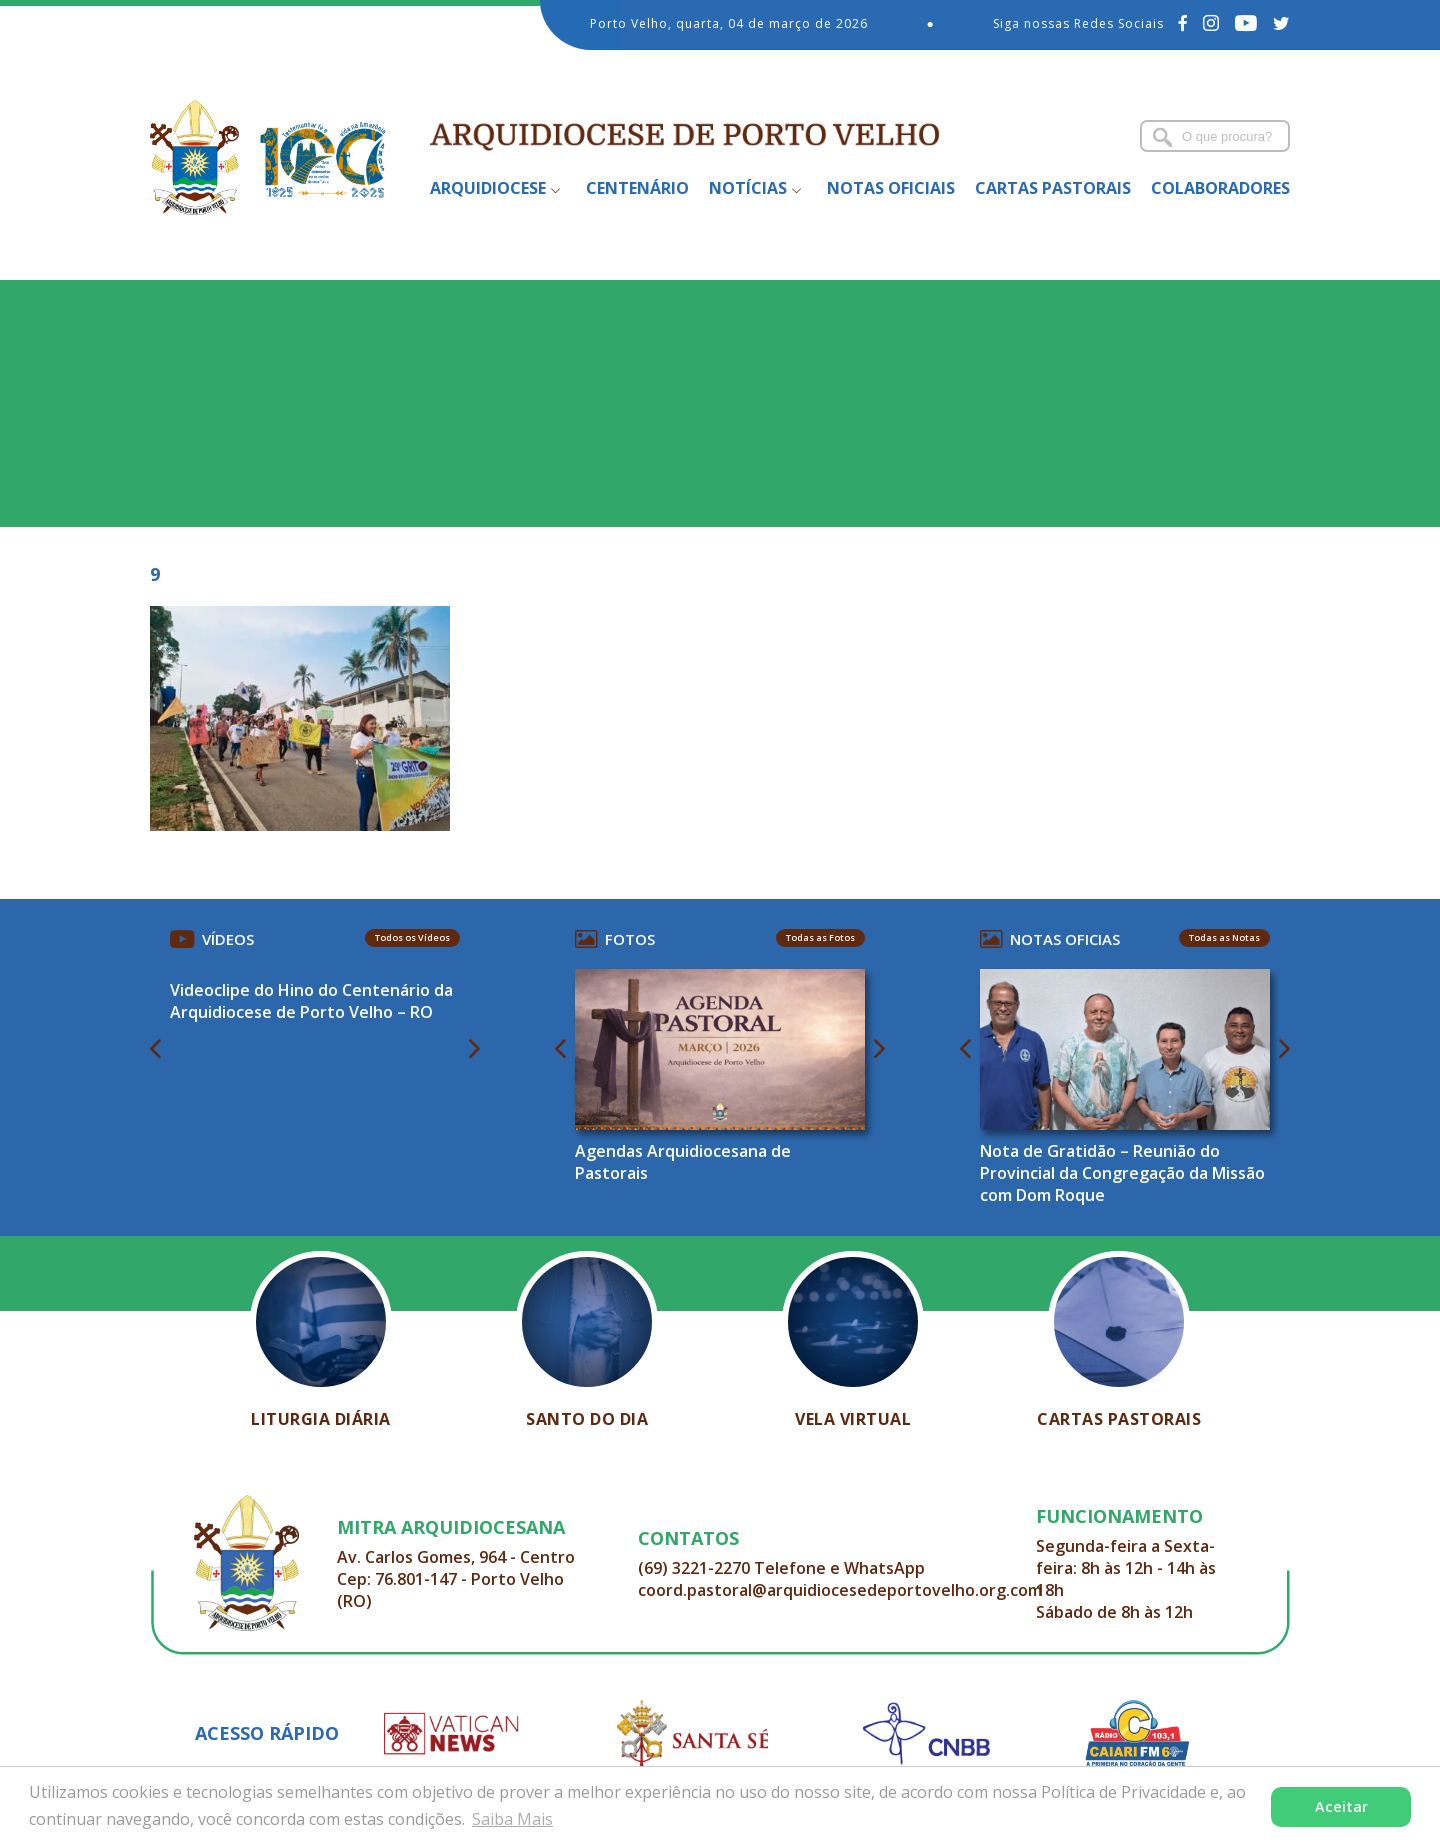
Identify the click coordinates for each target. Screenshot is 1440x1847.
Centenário (637, 188)
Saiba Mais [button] (512, 1819)
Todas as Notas (1224, 937)
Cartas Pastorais (1053, 188)
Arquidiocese (488, 188)
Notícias (748, 188)
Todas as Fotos (820, 937)
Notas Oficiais (891, 188)
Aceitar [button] (1341, 1806)
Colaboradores (1220, 188)
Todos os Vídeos (412, 937)
